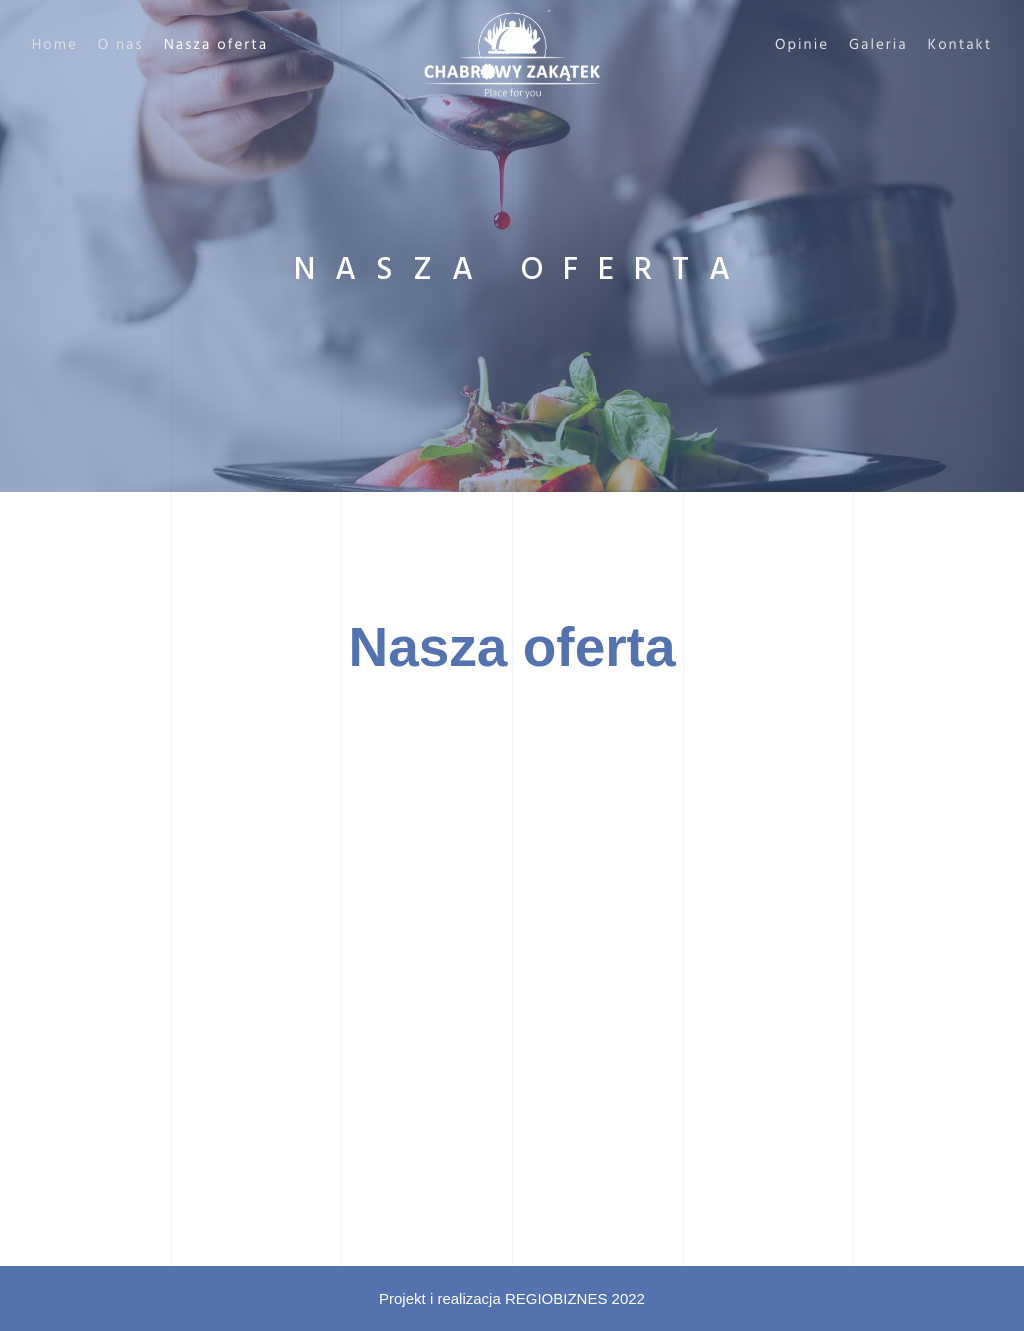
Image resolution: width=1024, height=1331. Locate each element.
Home (85, 46)
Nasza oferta (246, 46)
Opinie (772, 46)
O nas (151, 46)
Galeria (848, 46)
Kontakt (929, 46)
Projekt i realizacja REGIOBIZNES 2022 (512, 1298)
